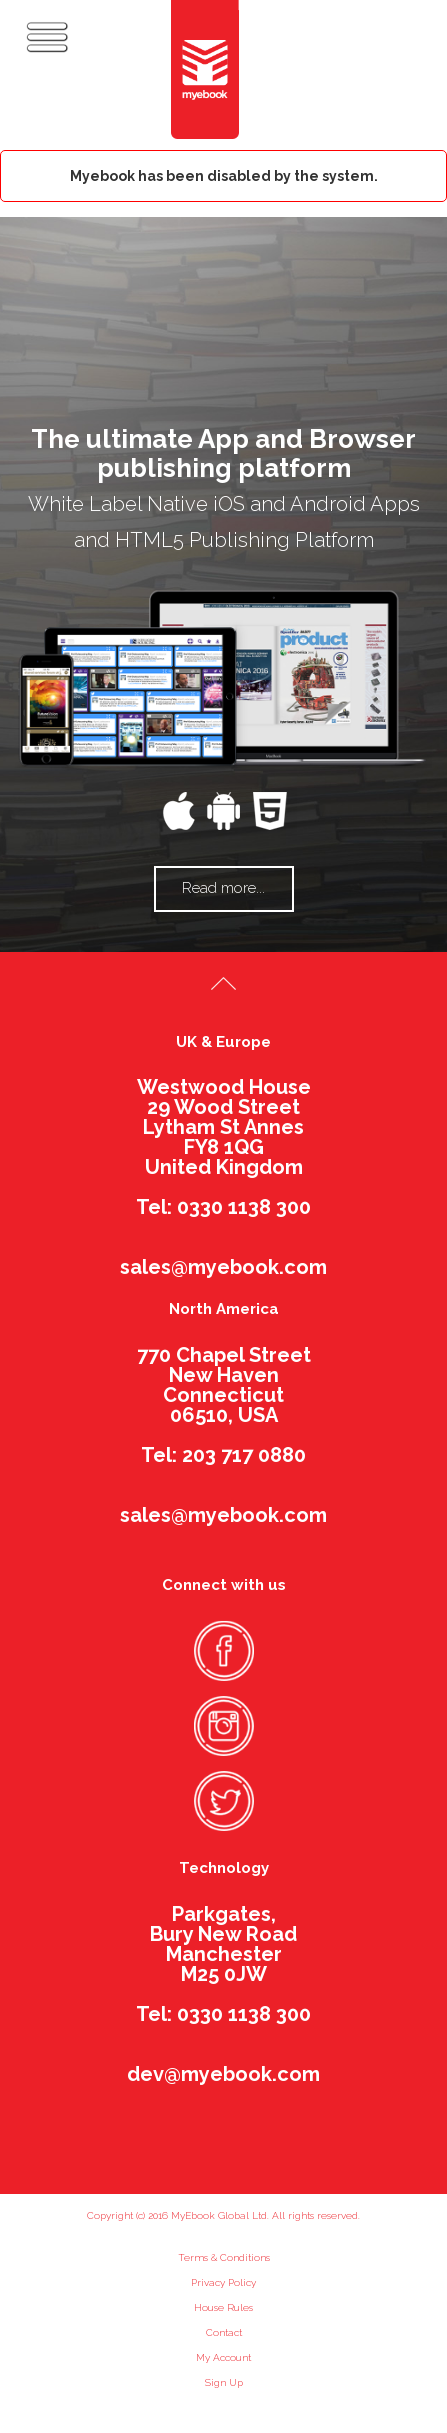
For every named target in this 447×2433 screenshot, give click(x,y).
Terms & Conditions (224, 2257)
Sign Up (224, 2382)
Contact (224, 2332)
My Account (223, 2357)
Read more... (223, 888)
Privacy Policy (223, 2282)
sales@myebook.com (223, 1267)
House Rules (223, 2307)
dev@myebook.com (223, 2074)
